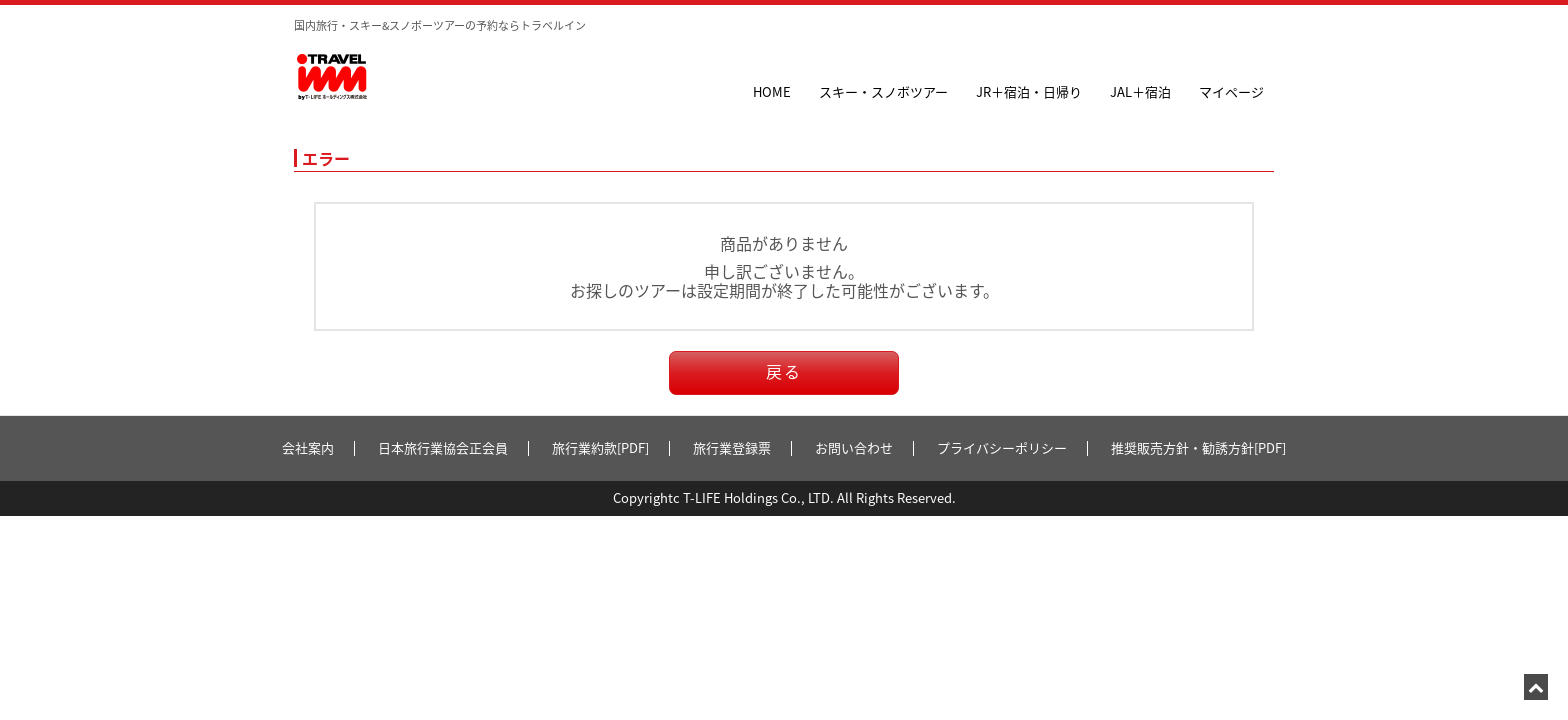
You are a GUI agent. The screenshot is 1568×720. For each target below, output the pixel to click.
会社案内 (308, 447)
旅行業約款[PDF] (600, 447)
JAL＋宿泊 (1140, 91)
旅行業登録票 (732, 447)
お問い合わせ (854, 447)
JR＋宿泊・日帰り (1029, 91)
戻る (784, 371)
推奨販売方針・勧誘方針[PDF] (1198, 447)
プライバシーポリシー (1002, 447)
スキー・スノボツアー (883, 91)
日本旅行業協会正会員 (443, 447)
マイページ (1231, 91)
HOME (772, 91)
